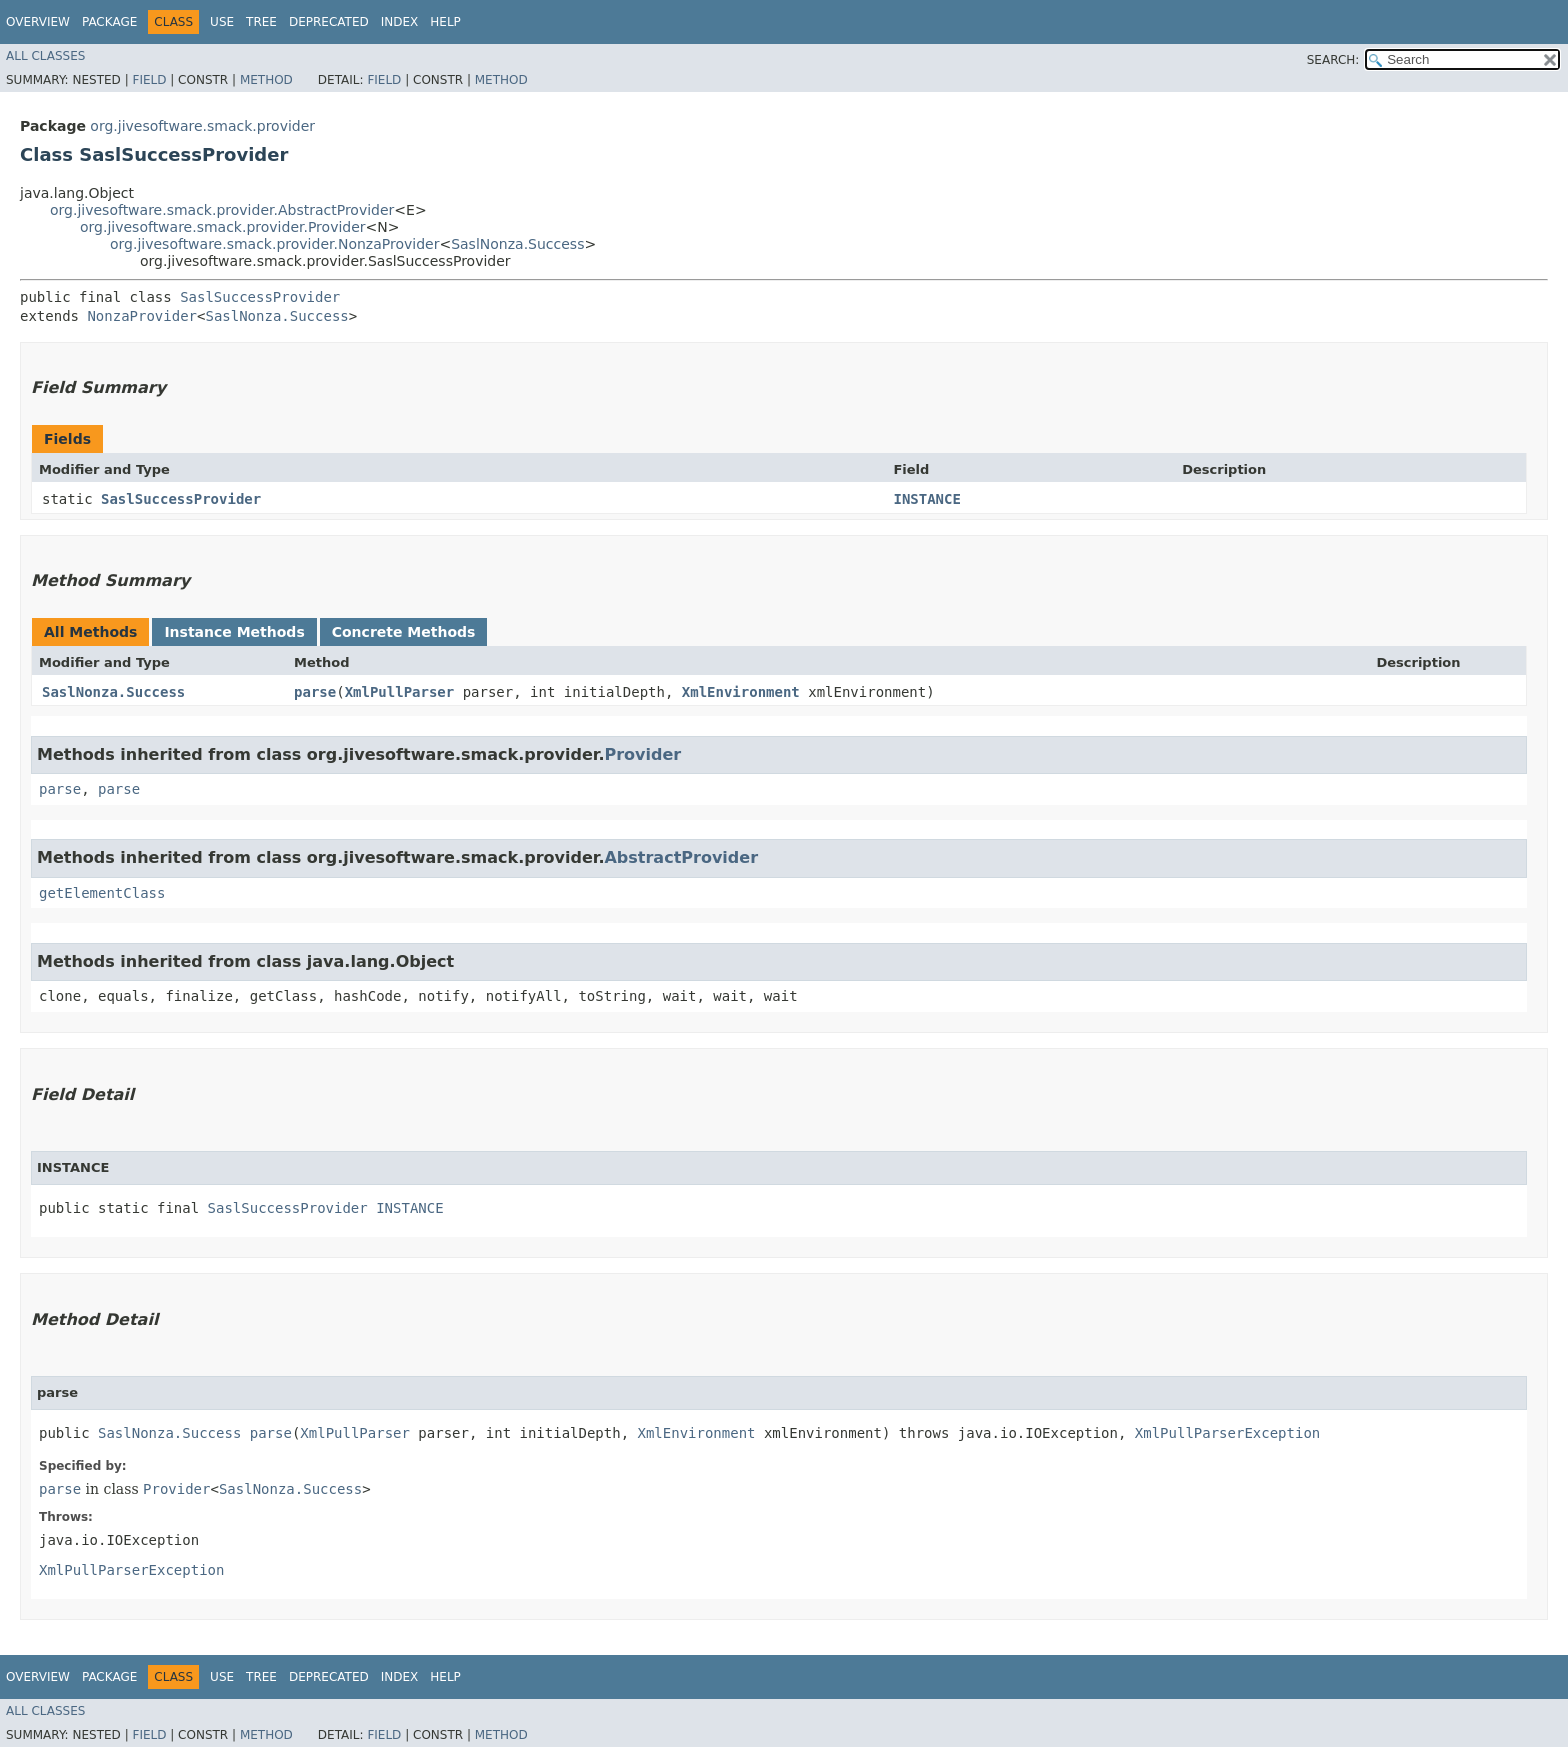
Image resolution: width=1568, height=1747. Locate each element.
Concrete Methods (404, 632)
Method (266, 80)
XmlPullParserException (1227, 1433)
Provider (642, 754)
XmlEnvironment (741, 692)
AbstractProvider (681, 857)
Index (400, 22)
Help (445, 22)
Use (222, 22)
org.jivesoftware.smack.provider (202, 126)
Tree (261, 22)
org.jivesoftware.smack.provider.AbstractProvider (222, 210)
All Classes (45, 56)
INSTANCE (926, 499)
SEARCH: (1333, 60)
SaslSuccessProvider (260, 297)
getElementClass (102, 893)
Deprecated (329, 22)
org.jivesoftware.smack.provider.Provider (223, 227)
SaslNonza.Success (517, 244)
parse (315, 692)
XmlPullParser (400, 692)
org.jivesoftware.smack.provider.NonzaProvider (274, 244)
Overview (38, 22)
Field (149, 80)
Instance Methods (234, 632)
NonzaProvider (142, 316)
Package (109, 22)
